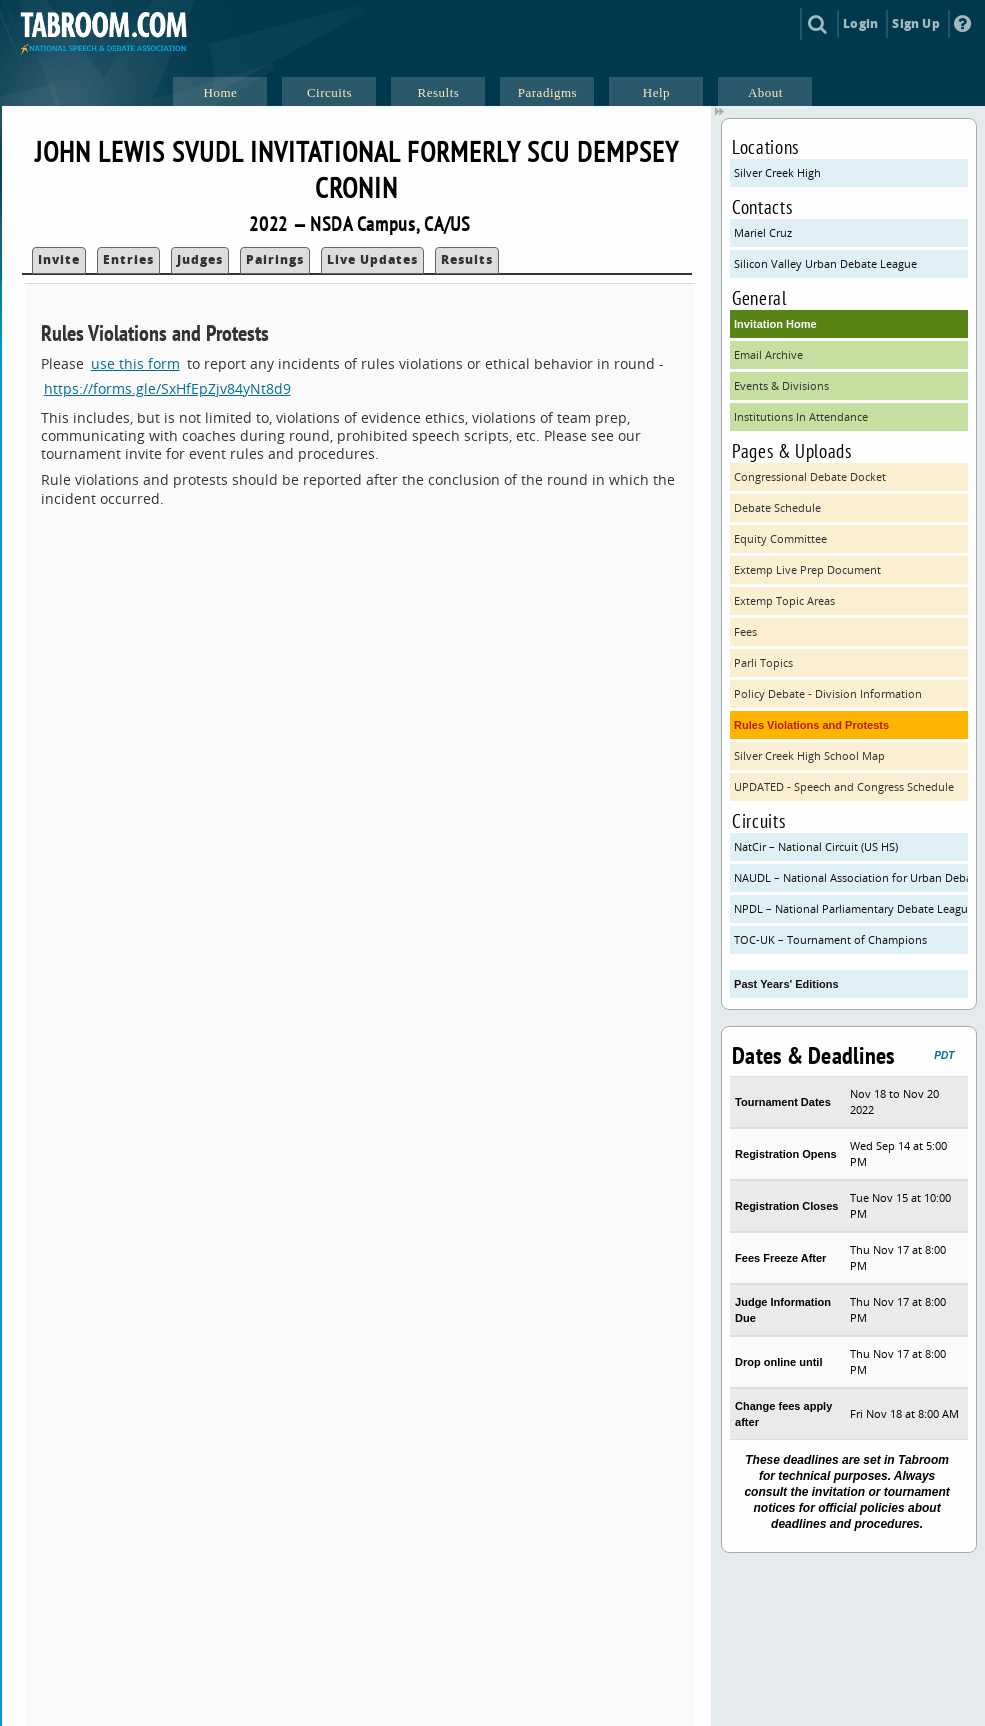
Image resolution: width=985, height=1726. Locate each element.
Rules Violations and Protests (811, 725)
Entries (128, 259)
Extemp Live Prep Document (807, 569)
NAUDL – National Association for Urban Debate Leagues (851, 877)
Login (860, 23)
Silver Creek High (777, 172)
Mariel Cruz (763, 232)
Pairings (275, 259)
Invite (59, 259)
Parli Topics (763, 662)
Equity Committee (780, 538)
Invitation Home (775, 324)
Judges (200, 259)
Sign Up (915, 23)
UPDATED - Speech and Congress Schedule (844, 786)
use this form (135, 363)
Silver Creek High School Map (809, 755)
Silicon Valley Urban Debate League (825, 263)
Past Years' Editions (786, 984)
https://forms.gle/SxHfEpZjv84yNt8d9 (167, 388)
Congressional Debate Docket (810, 476)
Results (467, 259)
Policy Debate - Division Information (828, 693)
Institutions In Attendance (801, 416)
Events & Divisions (781, 385)
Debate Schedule (777, 507)
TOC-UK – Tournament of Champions (830, 939)
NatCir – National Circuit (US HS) (816, 846)
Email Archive (768, 354)
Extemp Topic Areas (784, 600)
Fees (745, 631)
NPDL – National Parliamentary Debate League (851, 908)
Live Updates (372, 259)
